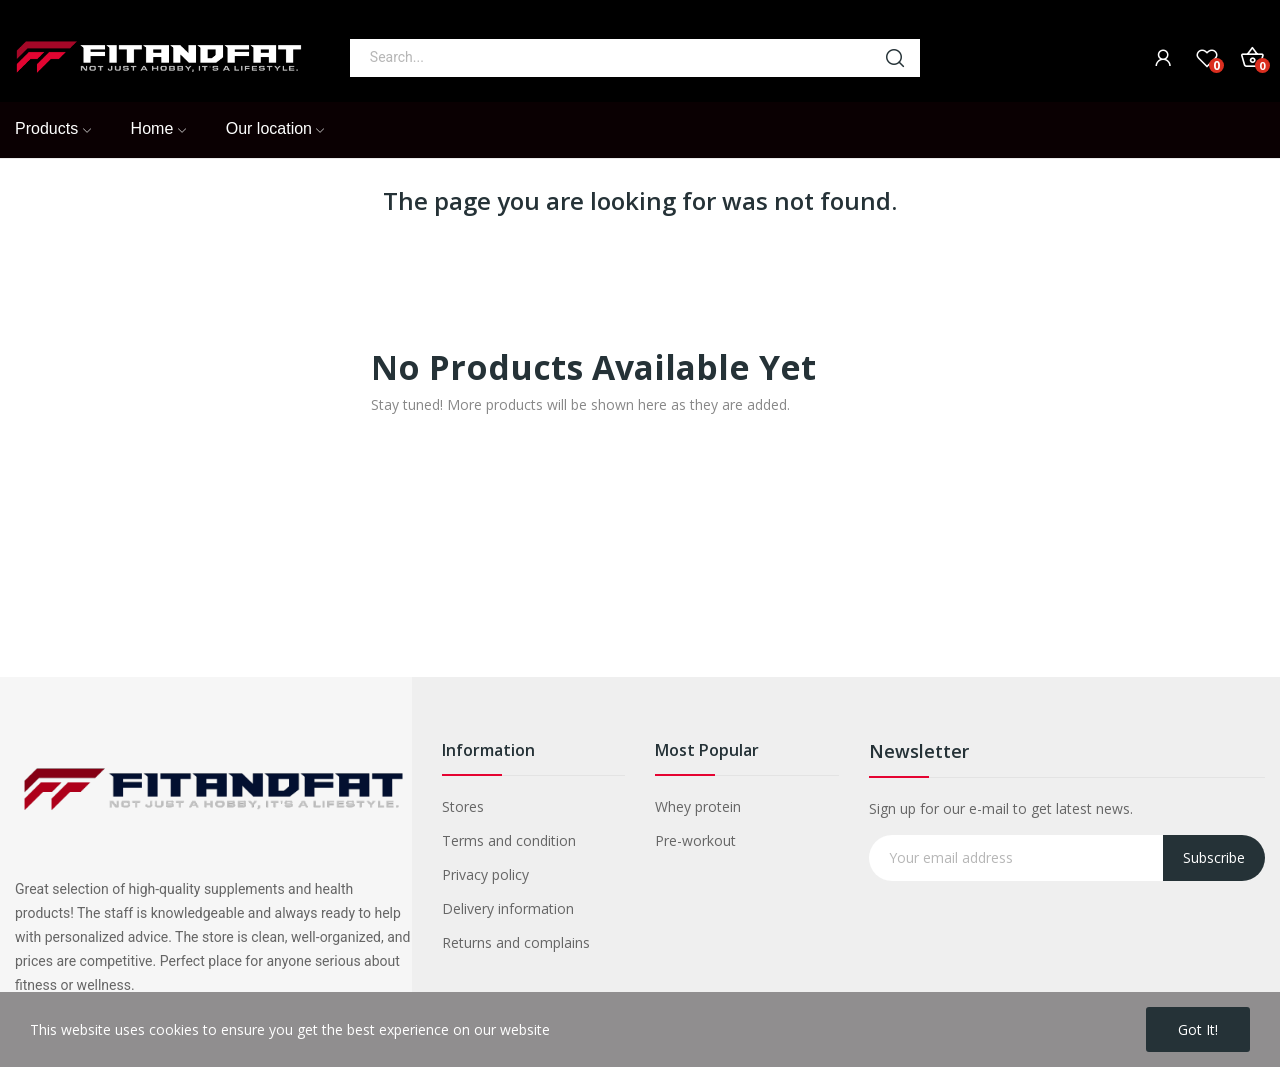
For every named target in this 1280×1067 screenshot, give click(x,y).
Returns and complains (516, 942)
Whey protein (698, 806)
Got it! (1198, 1029)
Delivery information (508, 908)
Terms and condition (509, 840)
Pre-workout (695, 840)
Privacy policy (485, 874)
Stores (463, 806)
